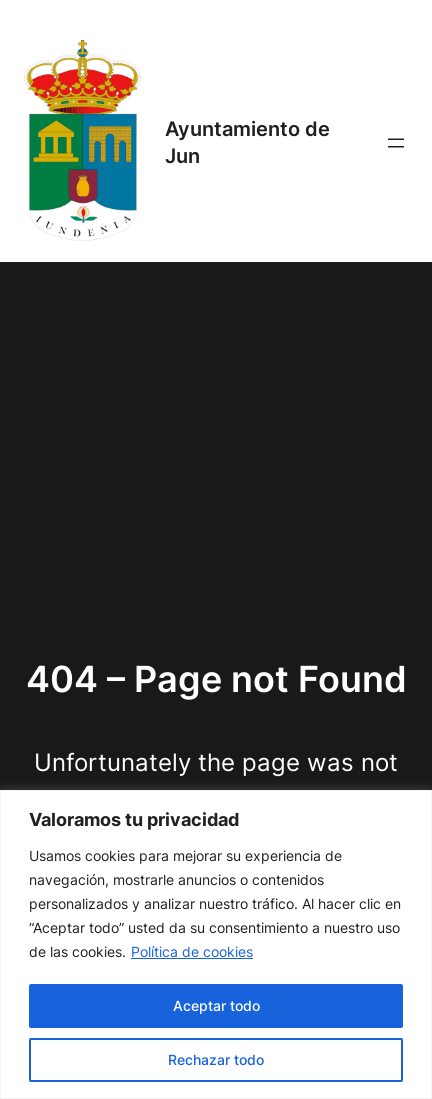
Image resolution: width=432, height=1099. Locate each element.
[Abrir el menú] (396, 143)
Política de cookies (192, 951)
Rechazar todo (216, 1059)
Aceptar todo (216, 1005)
